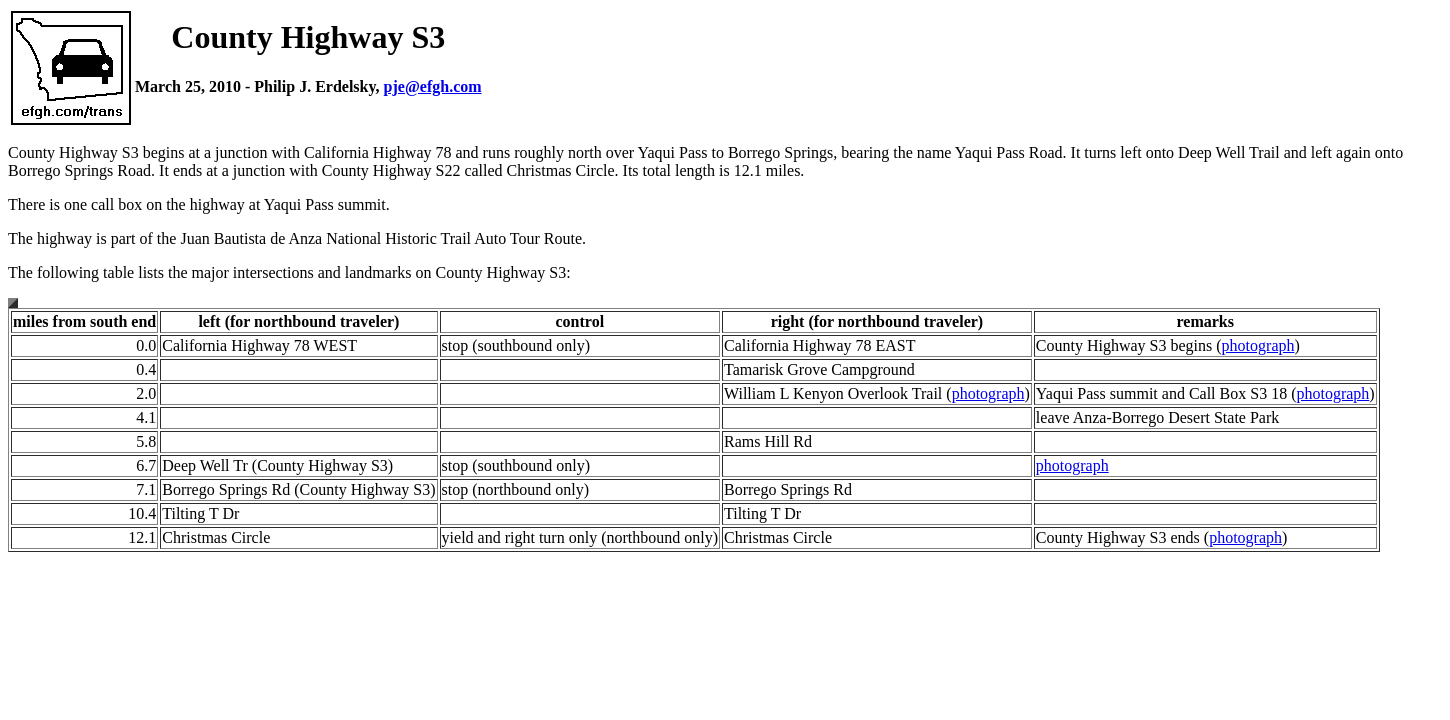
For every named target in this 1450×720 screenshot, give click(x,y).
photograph (1258, 345)
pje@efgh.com (433, 86)
